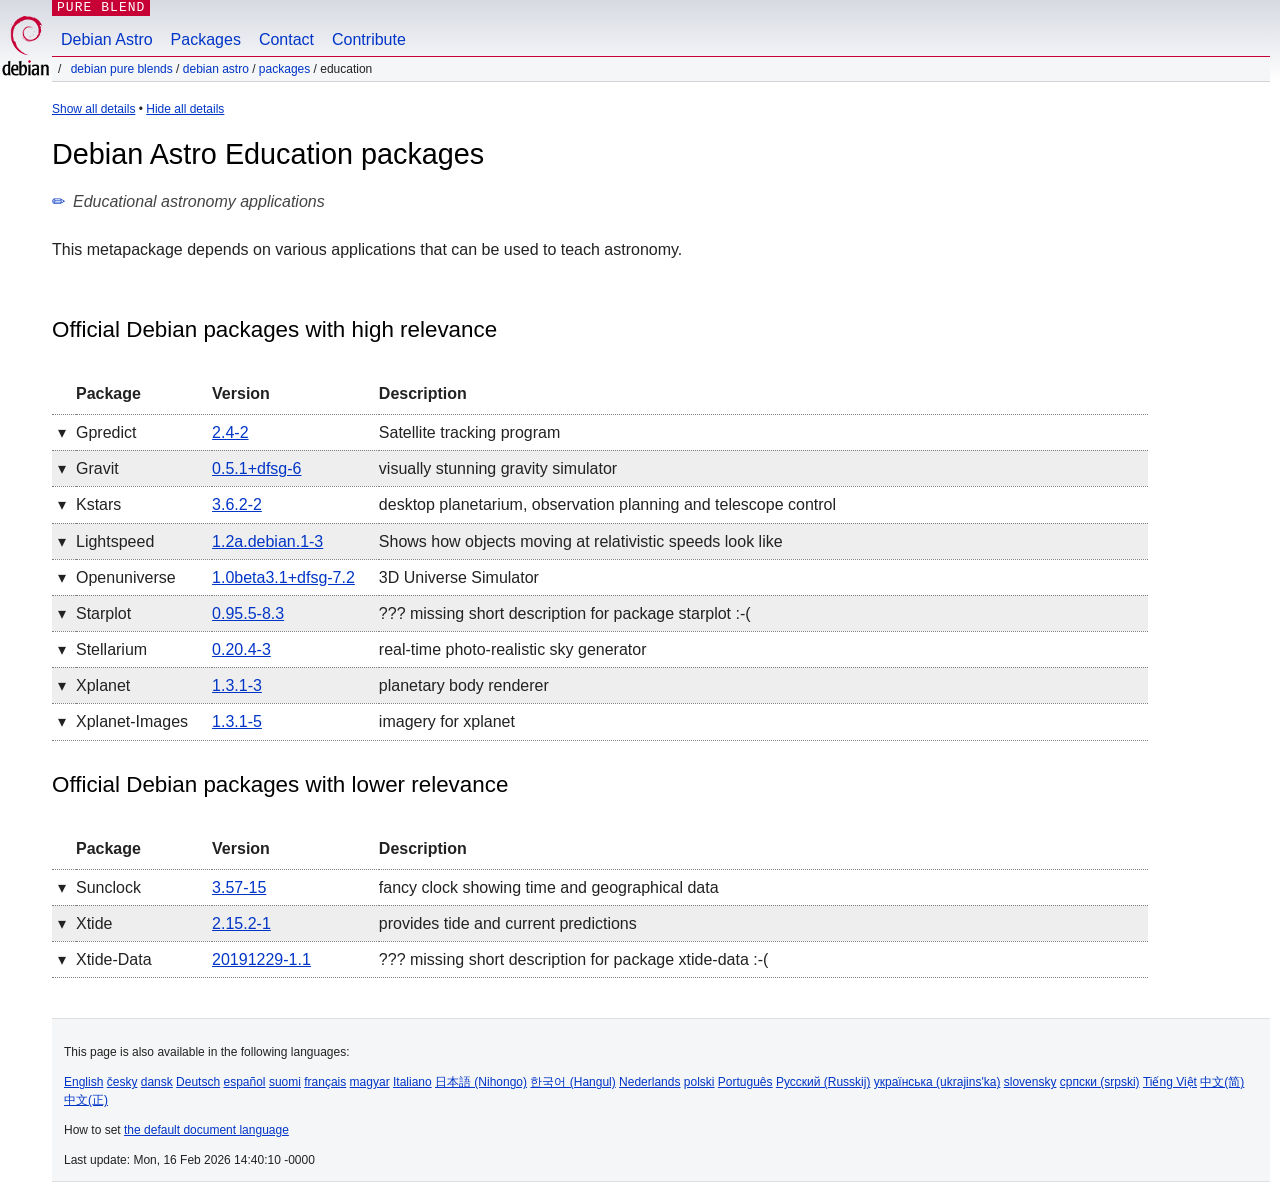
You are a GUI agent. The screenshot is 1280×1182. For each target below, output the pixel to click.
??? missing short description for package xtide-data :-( (574, 959)
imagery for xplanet (447, 721)
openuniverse (126, 577)
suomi (285, 1082)
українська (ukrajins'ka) (937, 1082)
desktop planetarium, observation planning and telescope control (607, 504)
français (325, 1082)
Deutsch (198, 1082)
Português (745, 1082)
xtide (94, 923)
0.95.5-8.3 (248, 613)
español (244, 1082)
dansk (157, 1082)
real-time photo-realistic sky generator (513, 649)
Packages (206, 39)
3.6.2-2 (237, 504)
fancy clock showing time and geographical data (549, 887)
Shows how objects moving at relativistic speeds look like (581, 541)
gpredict (106, 432)
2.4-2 (230, 432)
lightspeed (115, 541)
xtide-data (114, 959)
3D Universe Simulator (459, 577)
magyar (370, 1082)
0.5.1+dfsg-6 (256, 468)
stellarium (111, 649)
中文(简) (1222, 1082)
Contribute (369, 39)
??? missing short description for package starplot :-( (565, 613)
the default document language (206, 1130)
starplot (103, 613)
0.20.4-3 (241, 649)
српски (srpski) (1100, 1082)
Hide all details (185, 109)
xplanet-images (132, 721)
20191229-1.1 (261, 959)
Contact (286, 39)
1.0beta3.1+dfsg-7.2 (283, 577)
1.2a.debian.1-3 (267, 541)
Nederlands (649, 1082)
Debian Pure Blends (122, 69)
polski (699, 1082)
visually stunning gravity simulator (498, 468)
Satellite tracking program (469, 432)
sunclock (108, 887)
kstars (98, 504)
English (83, 1082)
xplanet (103, 685)
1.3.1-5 (237, 721)
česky (122, 1082)
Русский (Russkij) (823, 1082)
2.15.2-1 (241, 923)
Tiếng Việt (1170, 1082)
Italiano (412, 1082)
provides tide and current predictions (508, 923)
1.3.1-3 (237, 685)
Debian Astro (107, 39)
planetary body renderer (464, 685)
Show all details (93, 109)
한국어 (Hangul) (572, 1082)
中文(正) (86, 1100)
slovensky (1030, 1082)
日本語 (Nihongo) (481, 1082)
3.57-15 (239, 887)
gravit (97, 468)
